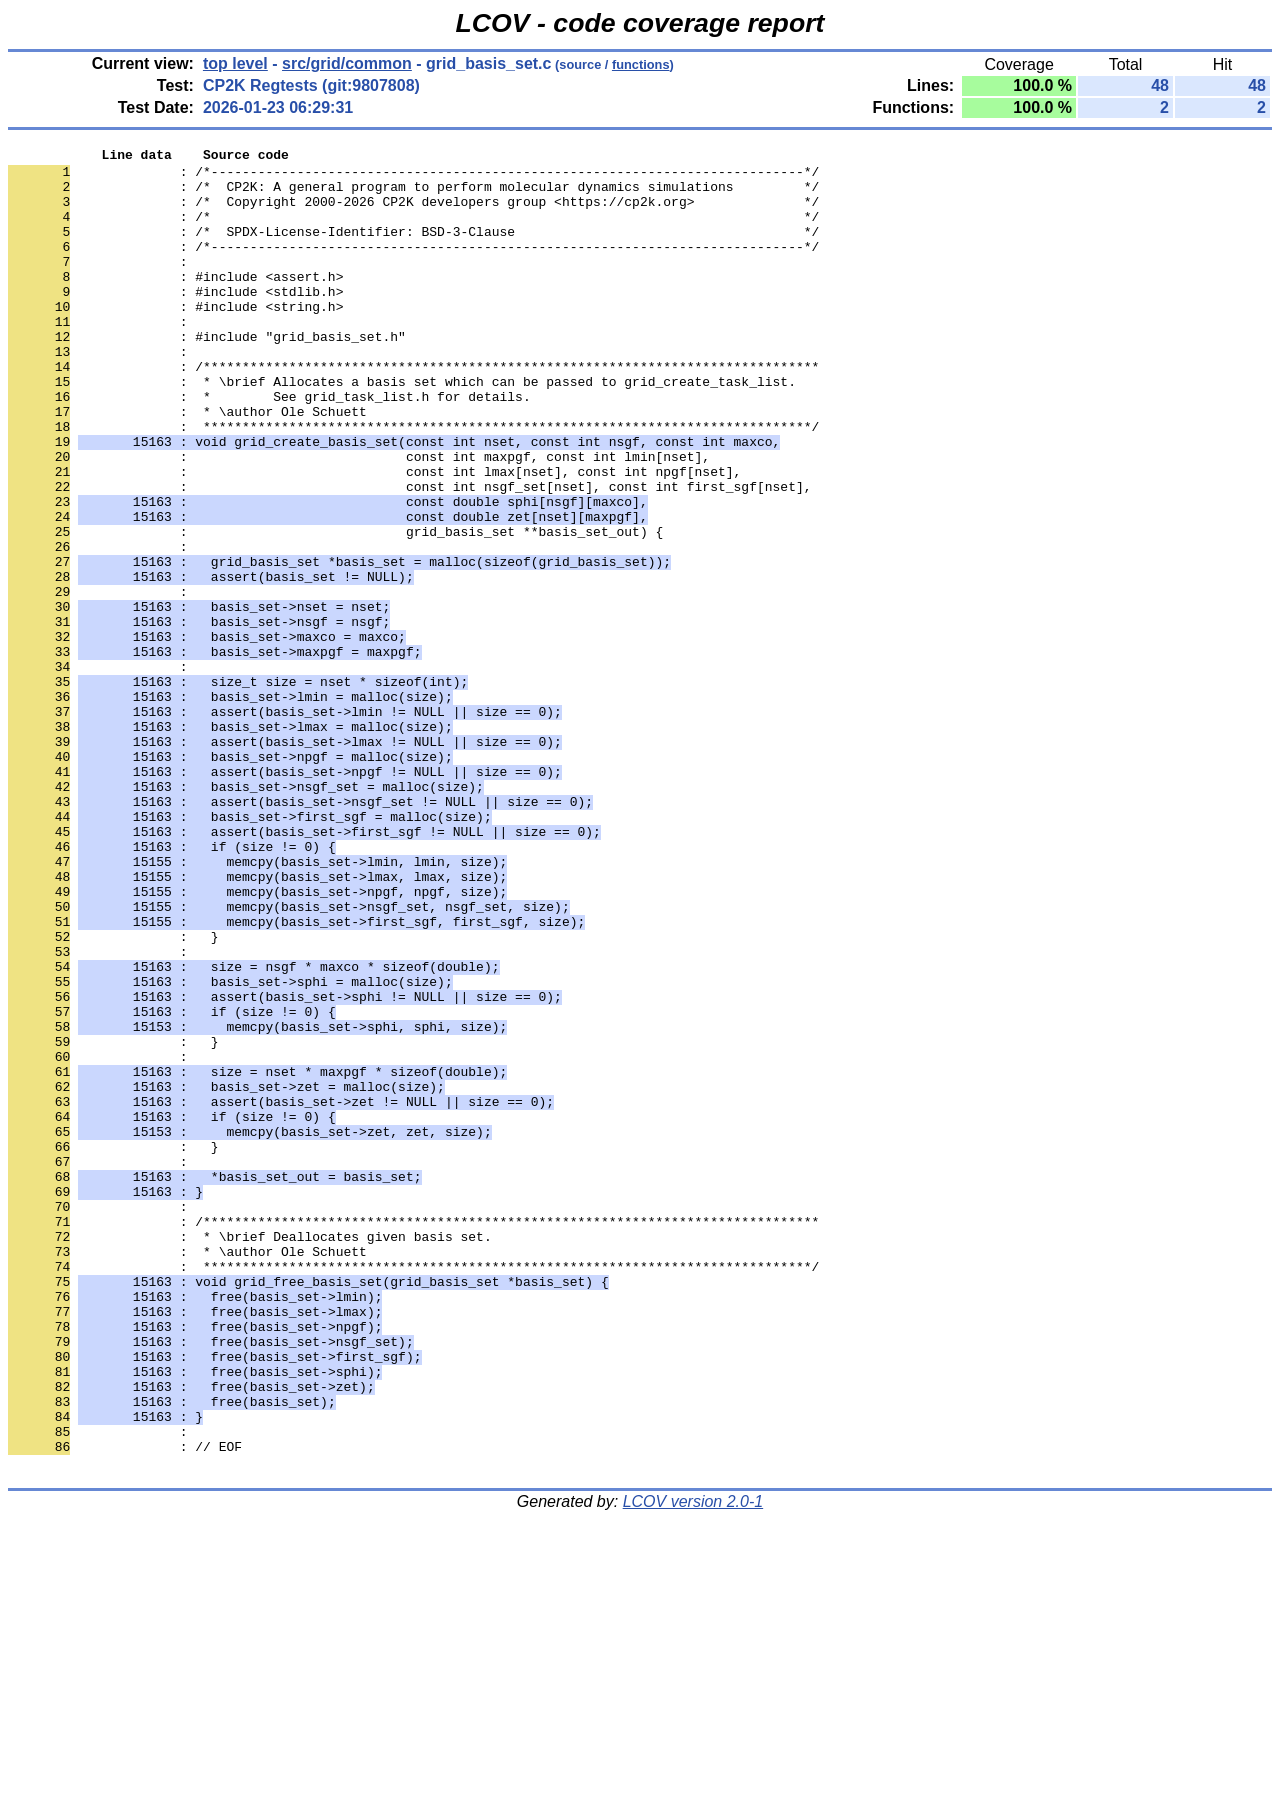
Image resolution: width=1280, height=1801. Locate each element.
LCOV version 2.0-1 (693, 1765)
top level (235, 63)
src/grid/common (347, 63)
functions (641, 64)
